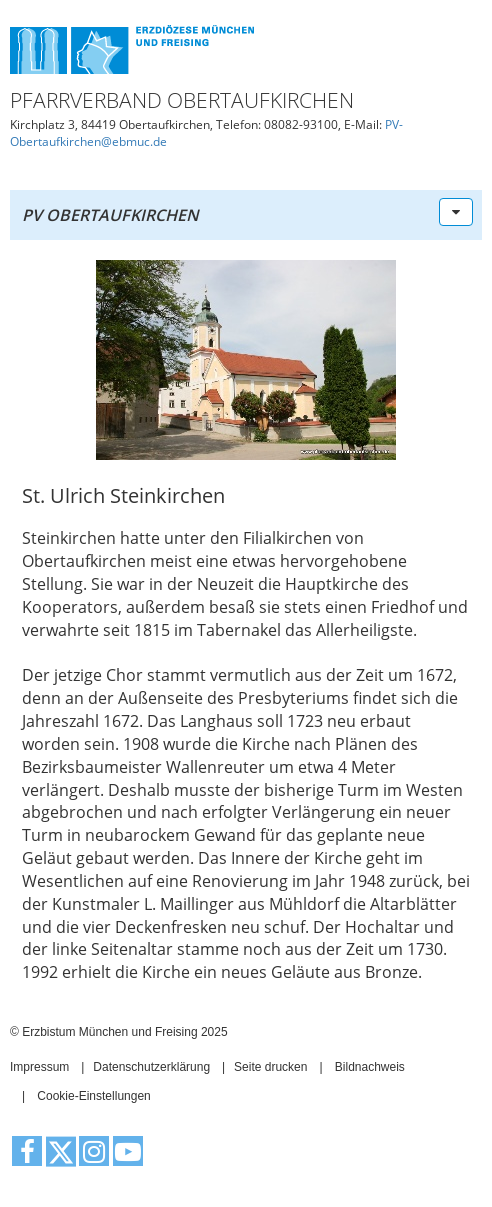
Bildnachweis (370, 1067)
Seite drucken (270, 1067)
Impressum (39, 1067)
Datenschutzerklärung (151, 1067)
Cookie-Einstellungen (93, 1096)
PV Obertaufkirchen (110, 215)
